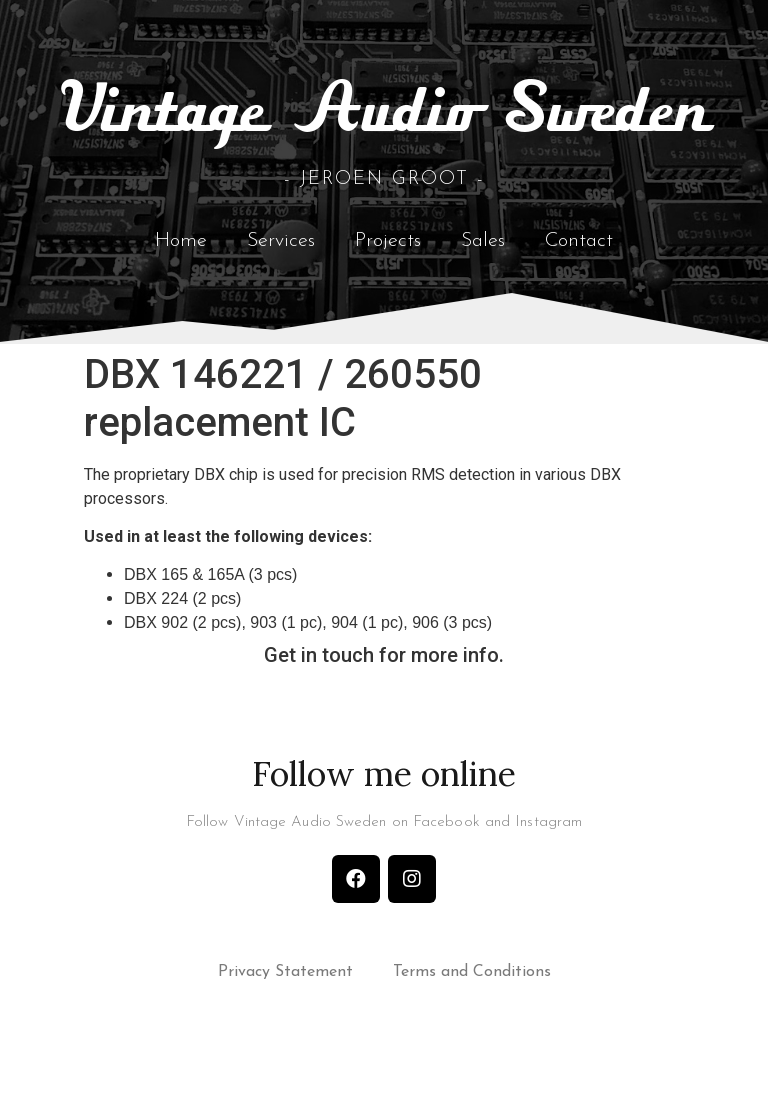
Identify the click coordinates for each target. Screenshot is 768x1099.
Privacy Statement (285, 996)
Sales (483, 261)
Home (181, 261)
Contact (579, 261)
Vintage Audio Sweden (384, 132)
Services (281, 261)
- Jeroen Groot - (384, 199)
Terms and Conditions (472, 996)
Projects (388, 261)
